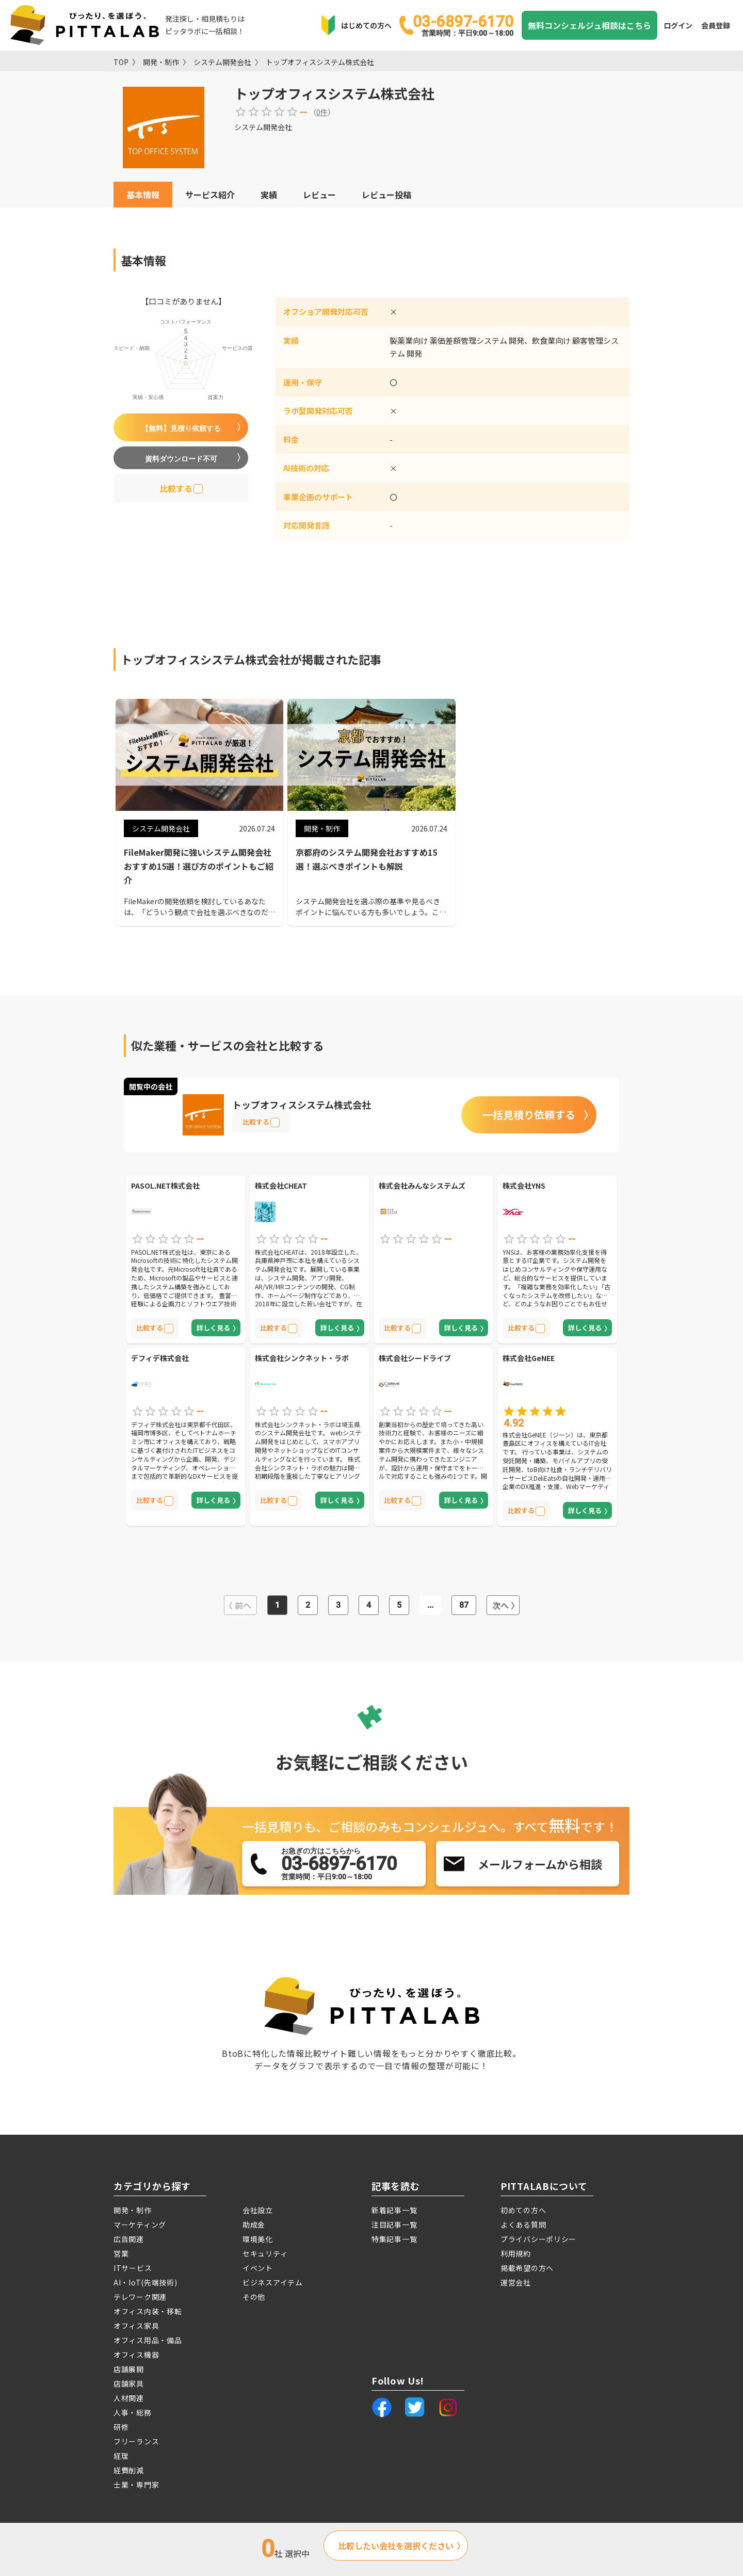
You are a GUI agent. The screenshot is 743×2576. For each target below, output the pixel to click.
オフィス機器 (136, 2354)
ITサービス (133, 2268)
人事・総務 (133, 2412)
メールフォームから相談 (540, 1863)
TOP (121, 62)
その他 (254, 2297)
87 (464, 1605)
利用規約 (515, 2253)
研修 (121, 2427)
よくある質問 (523, 2224)
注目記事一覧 (394, 2224)
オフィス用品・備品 (148, 2340)
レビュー (319, 194)
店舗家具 (129, 2383)
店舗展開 (129, 2369)
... (430, 1605)
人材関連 (129, 2398)
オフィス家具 (136, 2326)
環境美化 (258, 2239)
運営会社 (515, 2282)
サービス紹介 (210, 194)
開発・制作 (161, 62)
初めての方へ (523, 2210)
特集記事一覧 (394, 2239)
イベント (258, 2268)
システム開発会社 (222, 62)
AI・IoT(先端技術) (145, 2282)
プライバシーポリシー (538, 2239)
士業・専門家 (136, 2484)
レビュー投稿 (386, 194)
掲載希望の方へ (527, 2268)
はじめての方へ (366, 25)
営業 (121, 2253)
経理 (121, 2456)
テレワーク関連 (140, 2297)
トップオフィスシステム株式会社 (320, 62)
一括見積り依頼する (528, 1114)
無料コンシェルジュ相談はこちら (589, 25)
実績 (269, 194)
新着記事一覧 (394, 2210)
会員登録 (715, 25)
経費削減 (129, 2470)
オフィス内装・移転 (148, 2311)
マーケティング (140, 2224)
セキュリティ (265, 2253)
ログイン (678, 25)
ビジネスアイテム (273, 2282)
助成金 (254, 2224)
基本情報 (142, 194)
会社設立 (258, 2210)
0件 (322, 112)
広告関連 (129, 2239)
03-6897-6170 (463, 24)
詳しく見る (213, 1328)
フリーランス (136, 2441)
